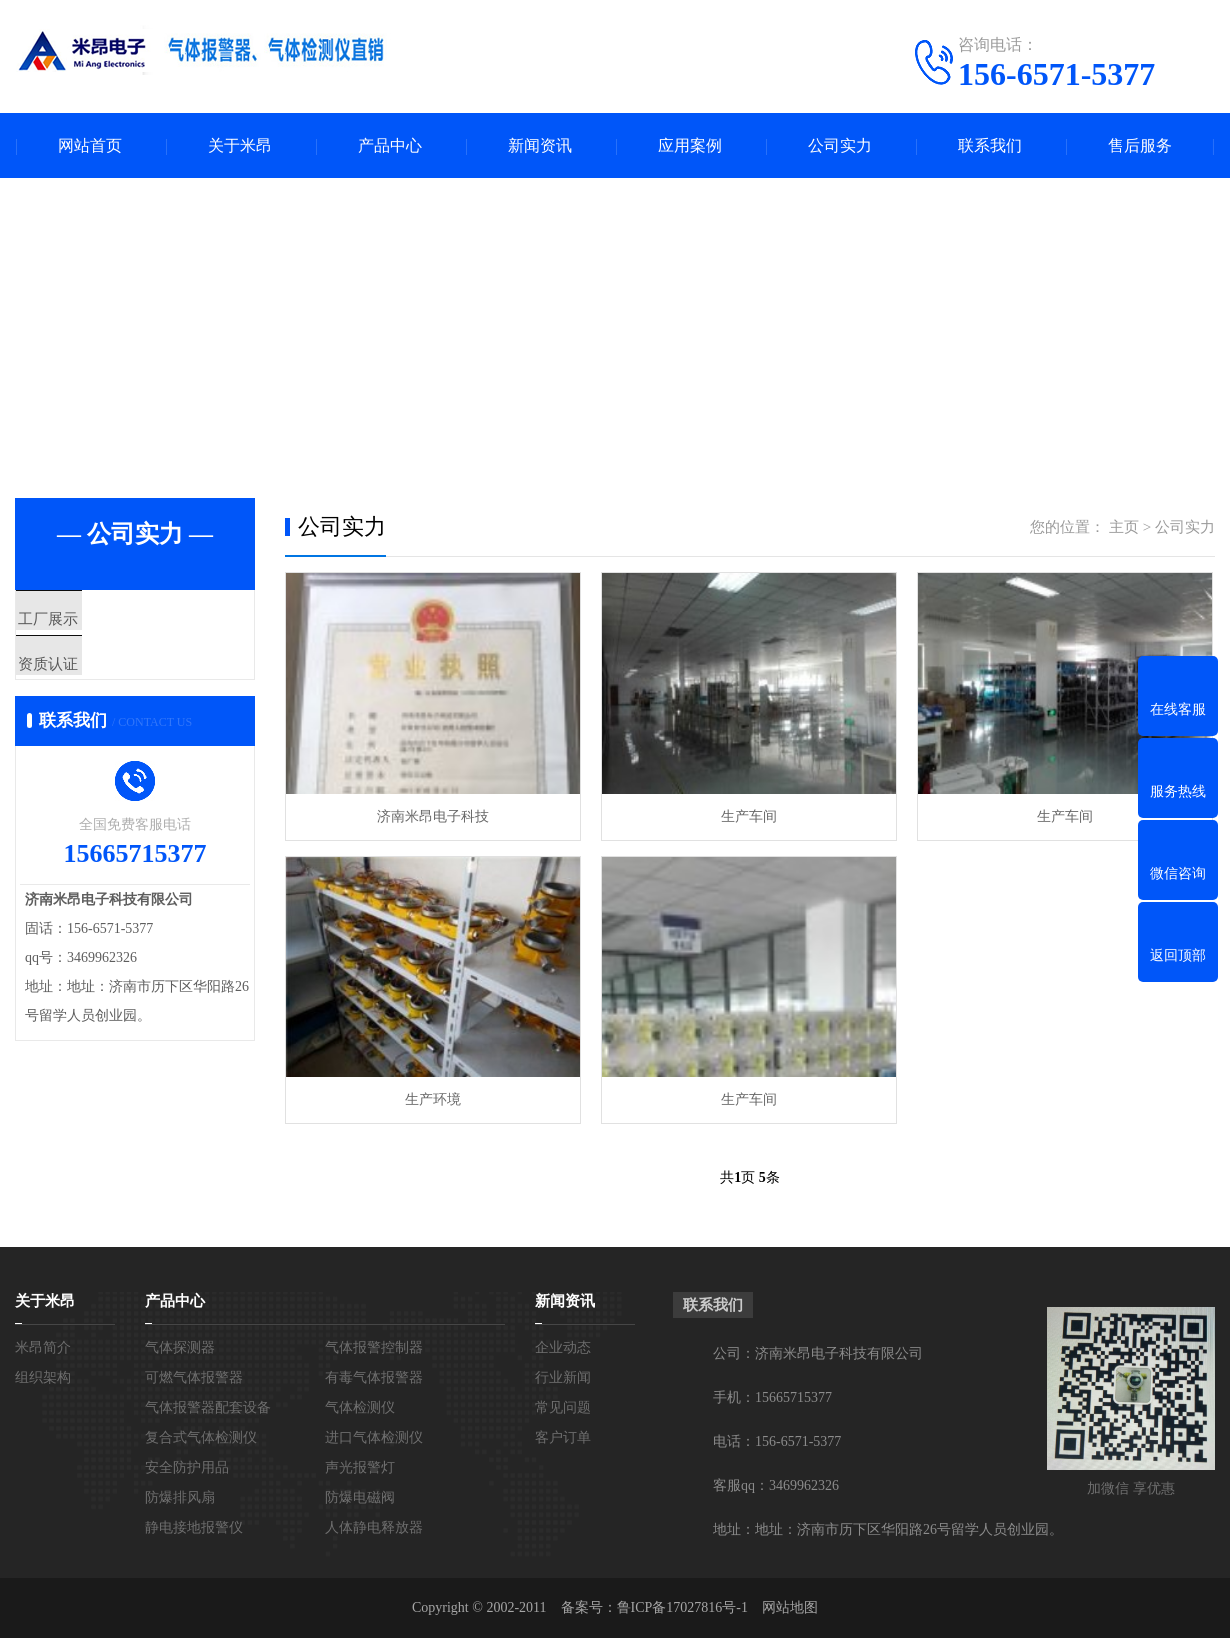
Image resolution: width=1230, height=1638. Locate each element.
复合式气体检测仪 (201, 1437)
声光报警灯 (360, 1467)
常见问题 (563, 1407)
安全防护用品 (187, 1467)
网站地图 (790, 1607)
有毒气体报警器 (374, 1377)
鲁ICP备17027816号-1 (682, 1607)
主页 (1124, 527)
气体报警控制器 (374, 1347)
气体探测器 (180, 1347)
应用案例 (690, 145)
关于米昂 (240, 145)
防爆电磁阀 (360, 1497)
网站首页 (90, 145)
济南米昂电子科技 (433, 816)
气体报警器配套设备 (208, 1407)
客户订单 (563, 1437)
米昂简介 (43, 1347)
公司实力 (840, 145)
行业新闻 (563, 1377)
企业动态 (563, 1347)
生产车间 (749, 816)
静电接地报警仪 (194, 1527)
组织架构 (43, 1377)
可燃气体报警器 (194, 1377)
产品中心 (390, 145)
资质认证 (92, 679)
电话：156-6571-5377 (777, 1441)
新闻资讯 (540, 145)
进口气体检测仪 (374, 1437)
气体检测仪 (360, 1407)
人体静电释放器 (374, 1527)
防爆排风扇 (180, 1497)
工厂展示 (92, 620)
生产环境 (433, 1099)
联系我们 (990, 145)
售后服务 (1140, 145)
